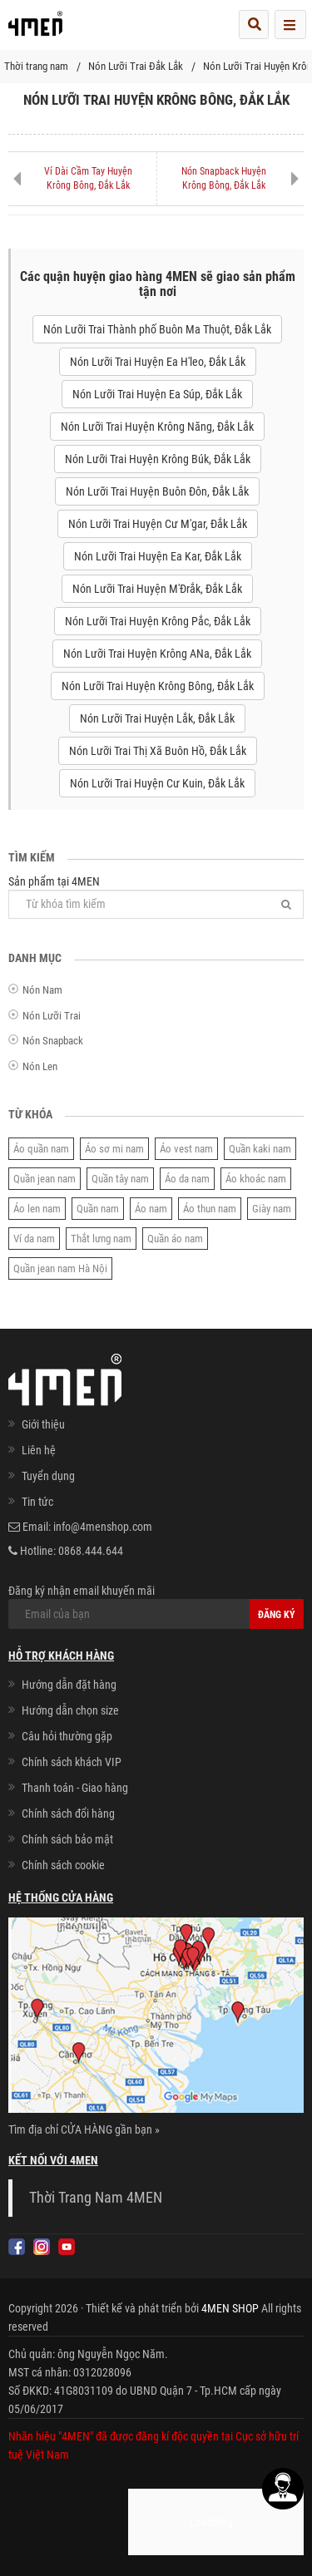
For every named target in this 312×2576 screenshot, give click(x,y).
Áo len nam (37, 1208)
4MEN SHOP (230, 2308)
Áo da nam (187, 1178)
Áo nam (151, 1208)
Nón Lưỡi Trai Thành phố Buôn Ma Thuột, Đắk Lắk (157, 329)
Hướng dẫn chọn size (70, 1710)
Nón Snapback (52, 1040)
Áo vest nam (186, 1148)
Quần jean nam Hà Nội (60, 1268)
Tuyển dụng (48, 1476)
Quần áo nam (175, 1238)
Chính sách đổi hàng (68, 1813)
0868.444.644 (90, 1550)
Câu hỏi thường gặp (67, 1736)
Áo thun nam (209, 1208)
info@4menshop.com (102, 1526)
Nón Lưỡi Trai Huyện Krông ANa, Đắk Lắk (157, 653)
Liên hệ (39, 1450)
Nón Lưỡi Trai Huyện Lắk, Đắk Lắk (157, 718)
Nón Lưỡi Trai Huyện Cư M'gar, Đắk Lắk (157, 523)
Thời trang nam (36, 66)
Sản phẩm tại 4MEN (156, 897)
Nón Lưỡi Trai (51, 1015)
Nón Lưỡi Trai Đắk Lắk (135, 66)
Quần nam (98, 1208)
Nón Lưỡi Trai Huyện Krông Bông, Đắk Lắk (158, 686)
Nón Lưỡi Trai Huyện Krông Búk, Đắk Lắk (157, 459)
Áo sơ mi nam (114, 1148)
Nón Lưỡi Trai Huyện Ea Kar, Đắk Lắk (157, 556)
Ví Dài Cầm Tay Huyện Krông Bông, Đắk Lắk (88, 178)
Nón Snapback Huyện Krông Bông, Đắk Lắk (223, 178)
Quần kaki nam (260, 1148)
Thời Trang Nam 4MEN (95, 2197)
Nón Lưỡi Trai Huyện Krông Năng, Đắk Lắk (157, 426)
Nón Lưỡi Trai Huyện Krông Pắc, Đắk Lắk (157, 621)
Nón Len (39, 1066)
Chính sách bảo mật (67, 1839)
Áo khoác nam (255, 1178)
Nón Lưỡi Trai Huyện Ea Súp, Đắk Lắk (157, 394)
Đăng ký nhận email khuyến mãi (156, 1606)
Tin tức (37, 1501)
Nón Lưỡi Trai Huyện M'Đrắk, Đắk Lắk (157, 588)
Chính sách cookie (63, 1865)
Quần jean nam (44, 1178)
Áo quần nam (41, 1148)
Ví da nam (34, 1238)
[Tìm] (286, 904)
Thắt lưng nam (101, 1238)
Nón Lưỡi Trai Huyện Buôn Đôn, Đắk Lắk (157, 491)
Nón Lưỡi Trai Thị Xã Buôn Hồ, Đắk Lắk (157, 751)
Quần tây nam (120, 1178)
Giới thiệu (43, 1424)
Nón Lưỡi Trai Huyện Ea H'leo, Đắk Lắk (157, 361)
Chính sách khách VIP (71, 1762)
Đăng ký (276, 1615)
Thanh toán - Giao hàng (75, 1787)
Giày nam (271, 1208)
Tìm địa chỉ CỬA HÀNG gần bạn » (84, 2129)
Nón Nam (42, 990)
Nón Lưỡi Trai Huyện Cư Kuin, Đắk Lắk (157, 783)
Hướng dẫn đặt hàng (69, 1684)
